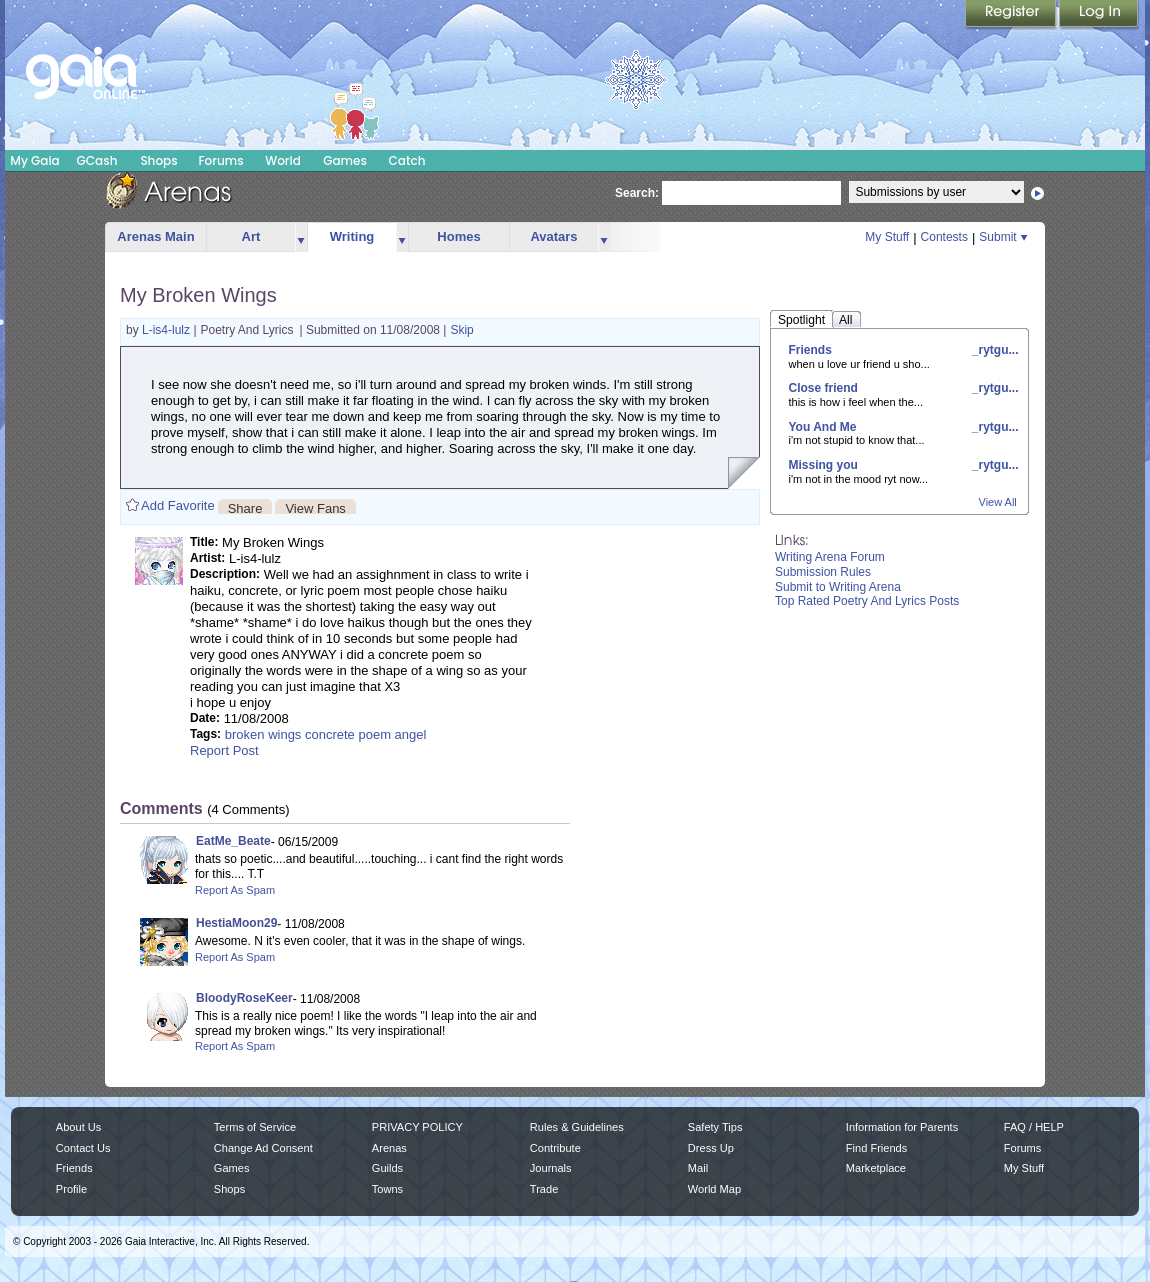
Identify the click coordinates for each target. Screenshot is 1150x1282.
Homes (458, 236)
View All (998, 502)
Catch (407, 160)
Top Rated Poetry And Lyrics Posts (867, 601)
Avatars (553, 236)
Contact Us (83, 1148)
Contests (944, 237)
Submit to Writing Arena (838, 587)
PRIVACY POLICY (417, 1127)
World (283, 160)
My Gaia (34, 160)
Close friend (823, 388)
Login (1099, 15)
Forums (220, 160)
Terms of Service (255, 1127)
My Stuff (887, 237)
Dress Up (711, 1148)
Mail (698, 1168)
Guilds (387, 1168)
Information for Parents (902, 1127)
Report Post (224, 750)
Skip (461, 330)
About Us (78, 1127)
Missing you (823, 465)
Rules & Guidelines (577, 1127)
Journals (551, 1168)
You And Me (823, 427)
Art (251, 236)
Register (1012, 15)
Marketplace (876, 1168)
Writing (352, 236)
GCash (97, 160)
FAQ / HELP (1034, 1127)
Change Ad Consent (263, 1148)
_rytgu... (993, 350)
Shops (158, 160)
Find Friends (876, 1148)
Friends (810, 350)
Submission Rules (823, 572)
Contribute (555, 1148)
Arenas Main (155, 236)
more (301, 237)
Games (345, 160)
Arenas (389, 1148)
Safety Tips (715, 1127)
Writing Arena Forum (830, 557)
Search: (637, 193)
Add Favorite (178, 505)
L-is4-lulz (167, 330)
